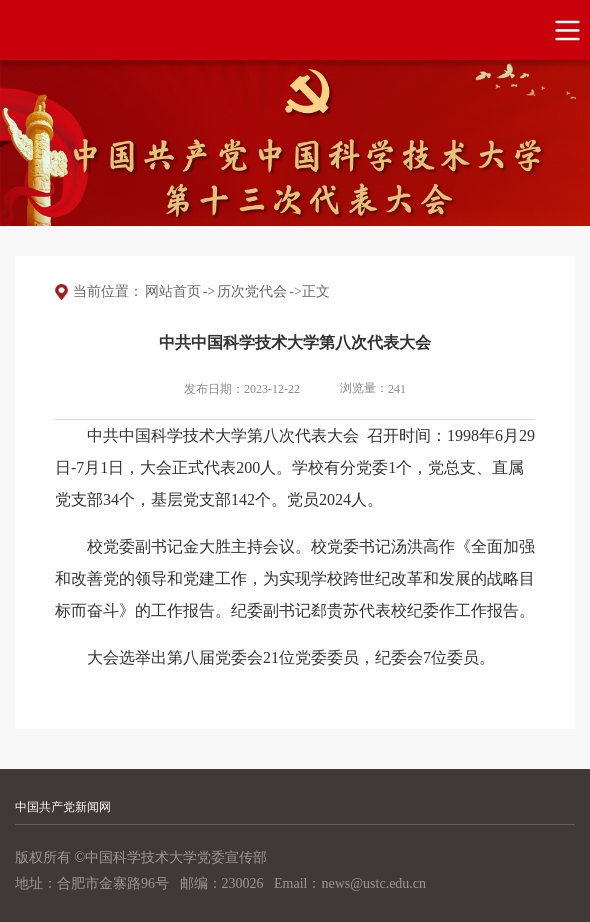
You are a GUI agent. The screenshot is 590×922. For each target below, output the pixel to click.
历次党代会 (252, 291)
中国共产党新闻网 (63, 807)
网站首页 (173, 291)
